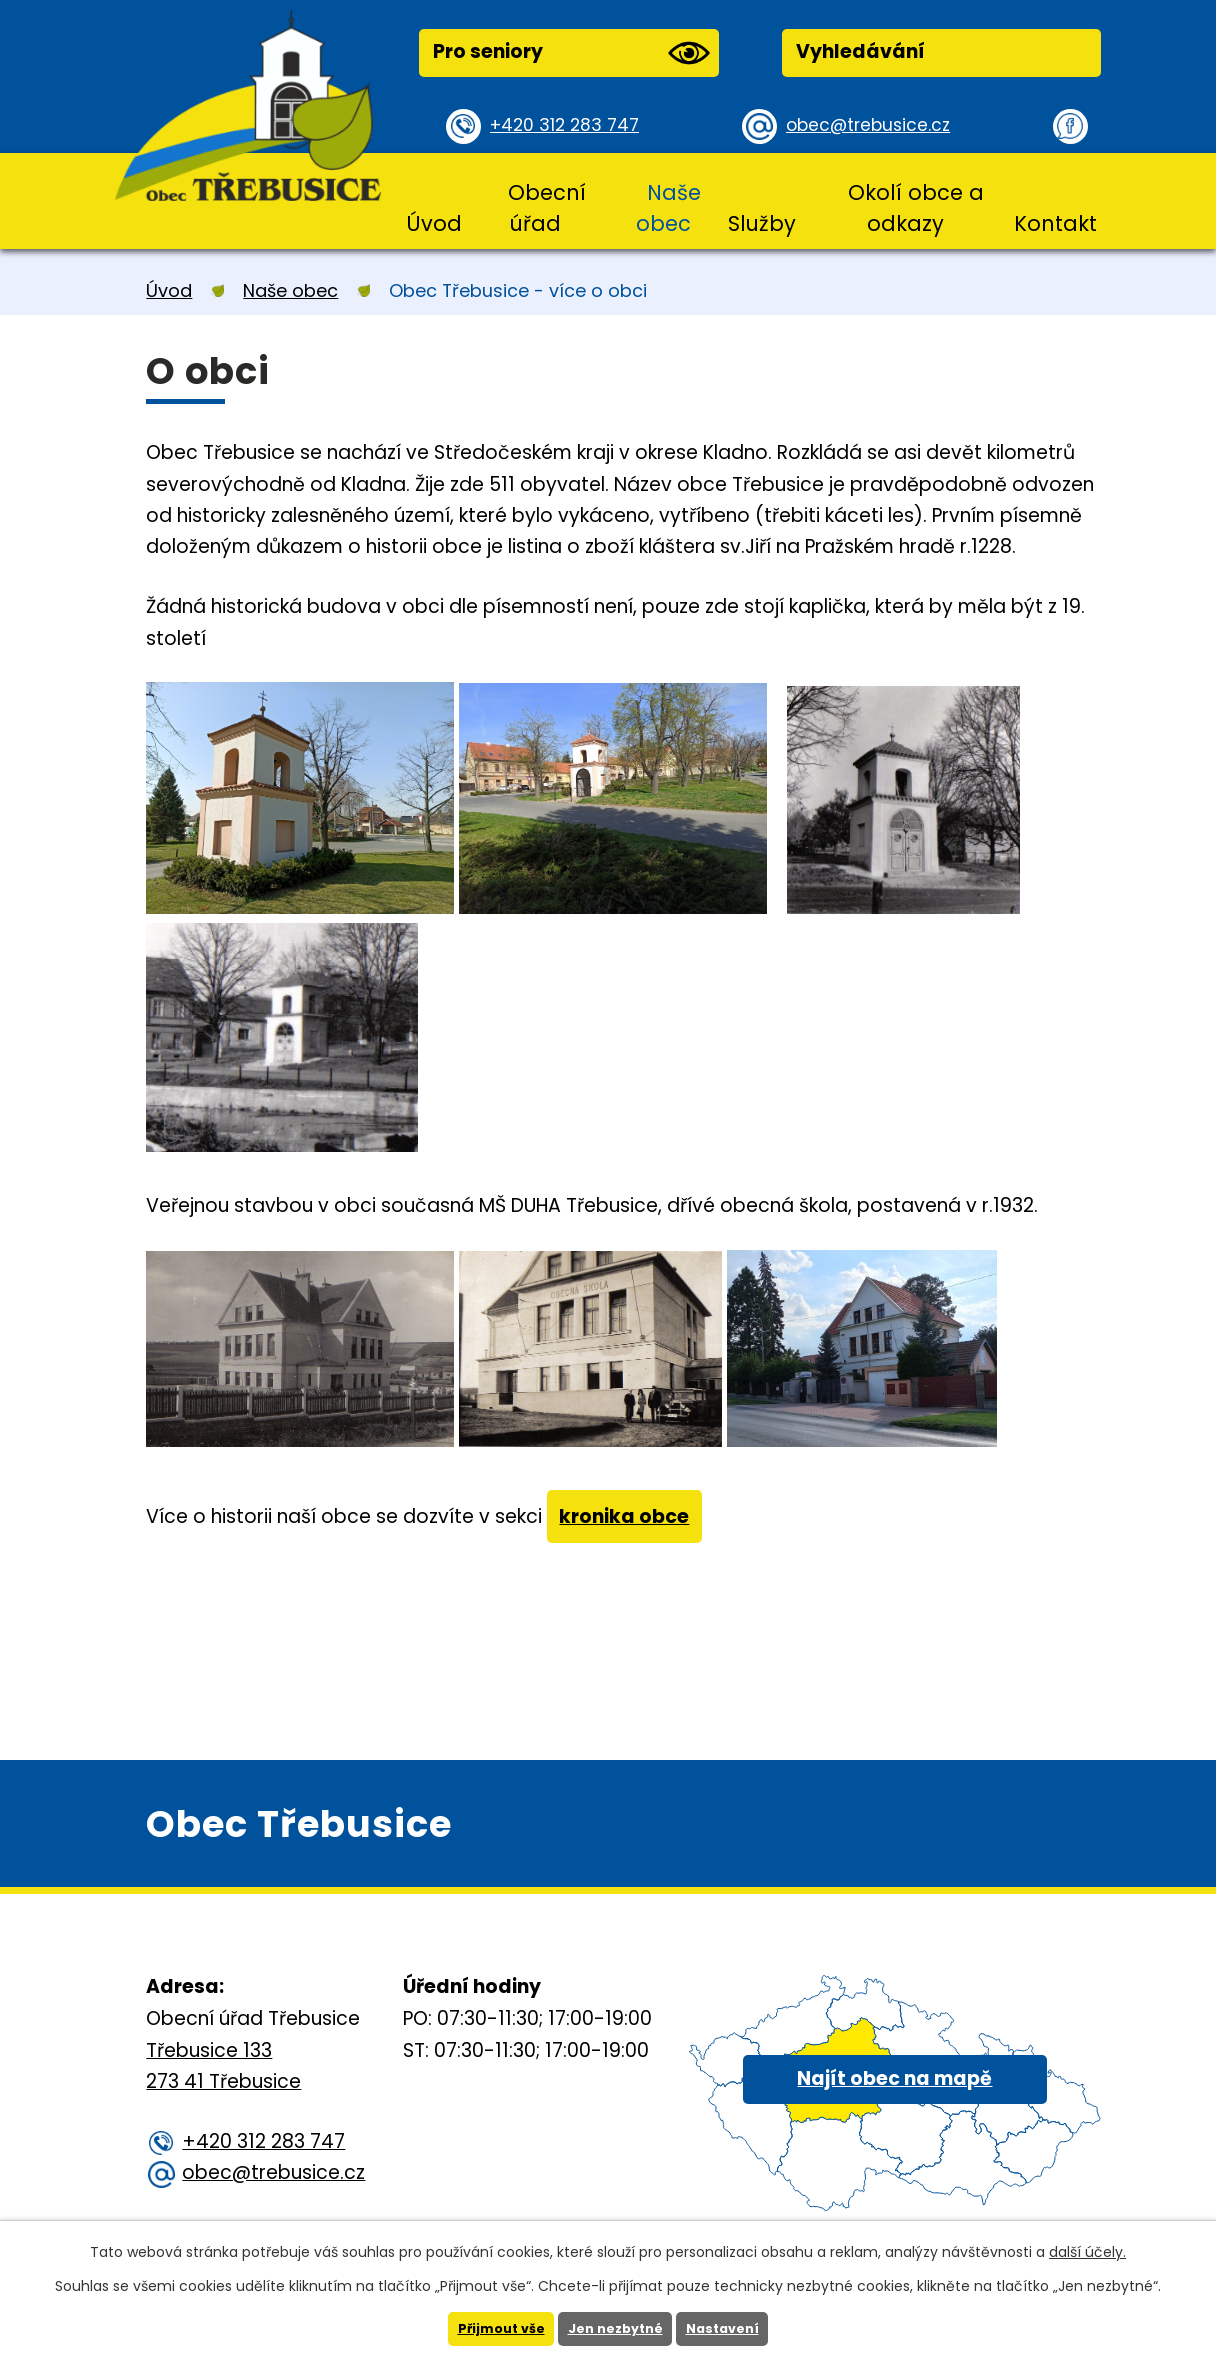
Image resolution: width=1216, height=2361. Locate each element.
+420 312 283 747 (571, 125)
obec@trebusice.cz (875, 125)
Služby (762, 223)
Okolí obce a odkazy (916, 208)
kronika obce (633, 1522)
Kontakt (1055, 223)
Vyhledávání (860, 51)
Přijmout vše (492, 2328)
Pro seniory (571, 53)
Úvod (434, 223)
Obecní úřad (547, 208)
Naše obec (668, 208)
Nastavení (731, 2328)
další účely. (1087, 2250)
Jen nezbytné (615, 2328)
